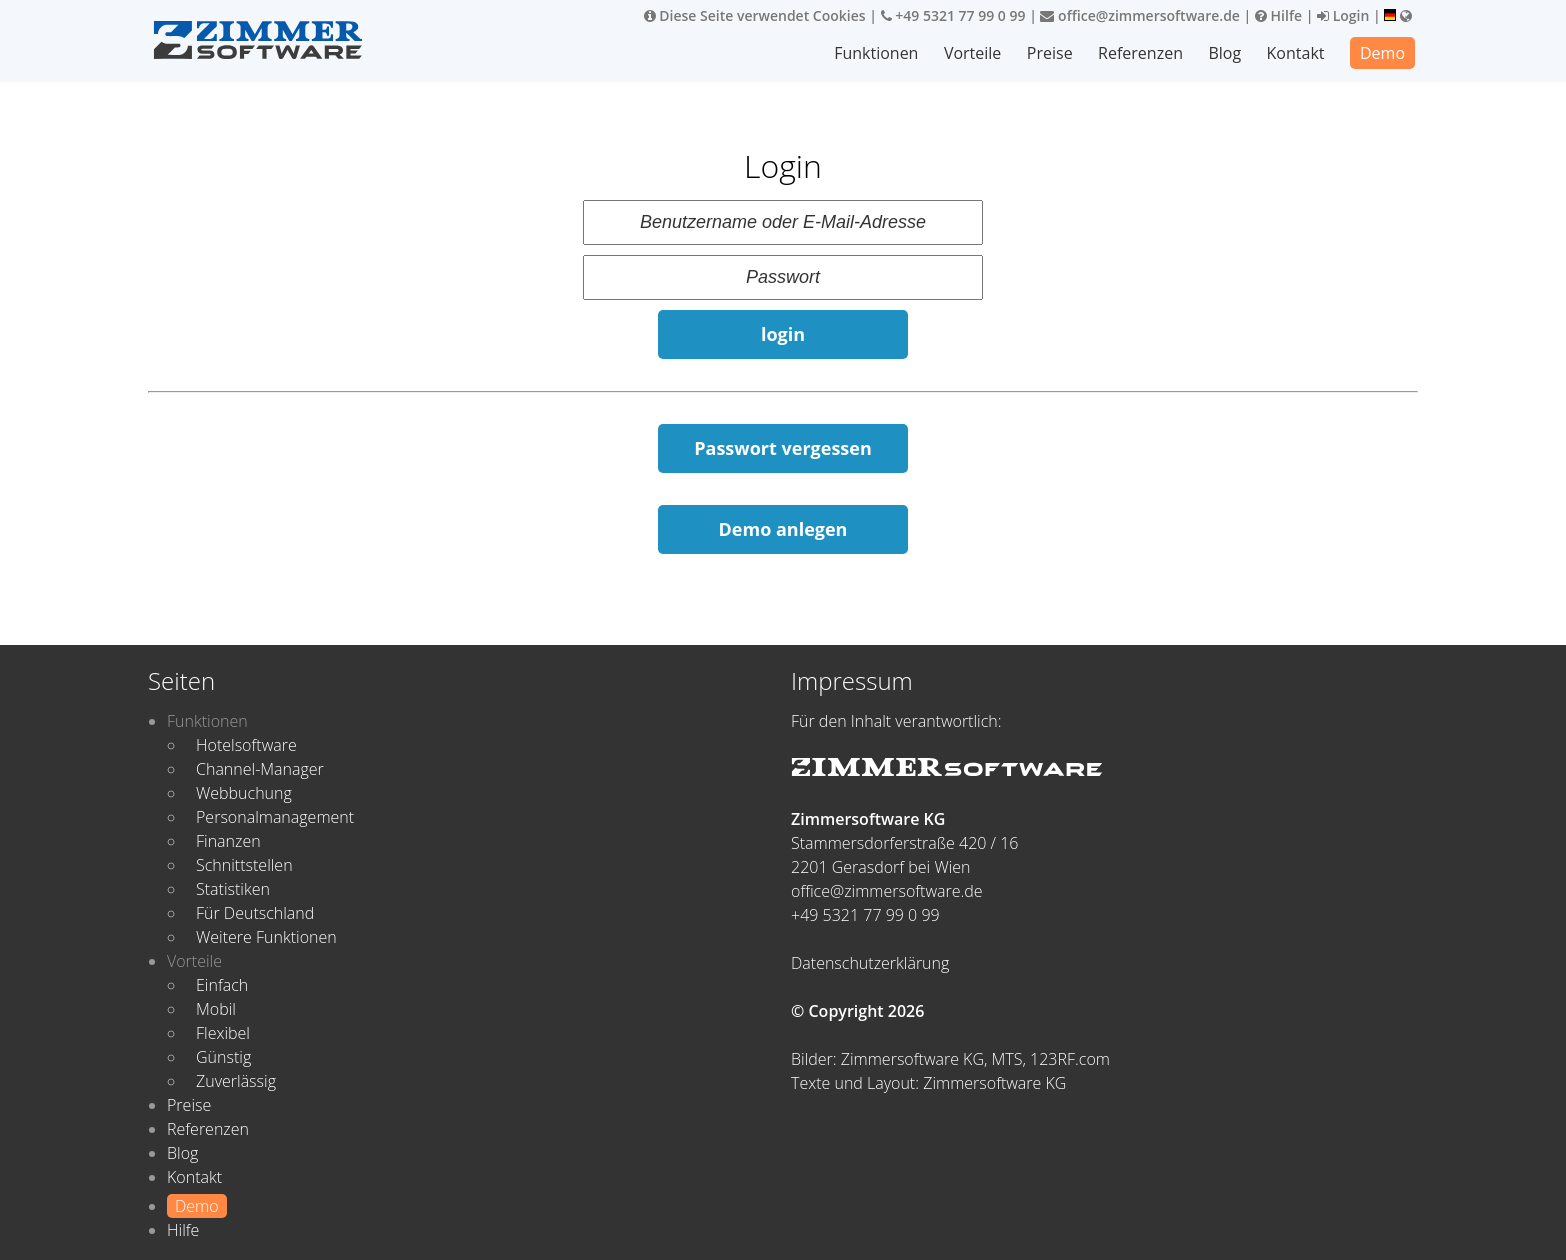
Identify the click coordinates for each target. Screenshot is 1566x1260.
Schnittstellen (244, 865)
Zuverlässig (236, 1081)
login (783, 334)
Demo (1382, 53)
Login (1343, 15)
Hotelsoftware (246, 745)
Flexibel (223, 1033)
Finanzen (228, 841)
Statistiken (233, 889)
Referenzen (1140, 53)
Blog (1224, 53)
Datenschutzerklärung (870, 963)
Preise (1050, 53)
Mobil (216, 1009)
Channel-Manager (260, 769)
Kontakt (1296, 53)
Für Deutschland (255, 913)
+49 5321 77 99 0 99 (953, 15)
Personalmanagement (275, 817)
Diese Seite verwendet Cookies (755, 15)
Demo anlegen (783, 529)
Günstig (223, 1057)
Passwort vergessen (783, 448)
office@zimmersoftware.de (1139, 15)
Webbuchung (244, 793)
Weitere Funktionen (266, 937)
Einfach (222, 985)
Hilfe (1278, 15)
